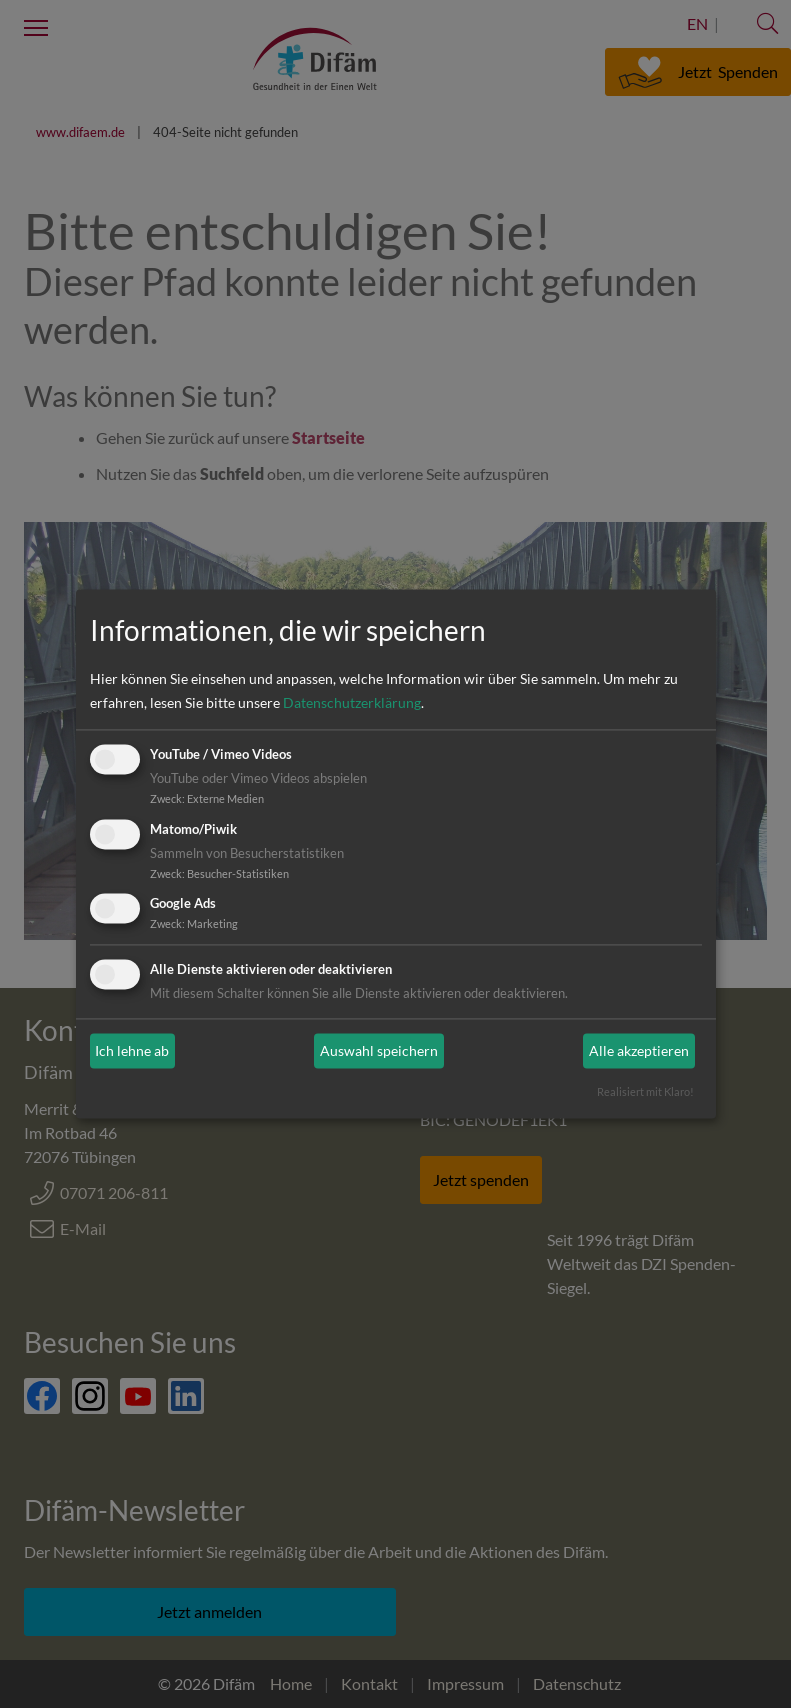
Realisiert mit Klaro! (645, 1092)
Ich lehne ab (132, 1050)
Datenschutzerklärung (352, 702)
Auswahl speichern (379, 1050)
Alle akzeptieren (639, 1050)
